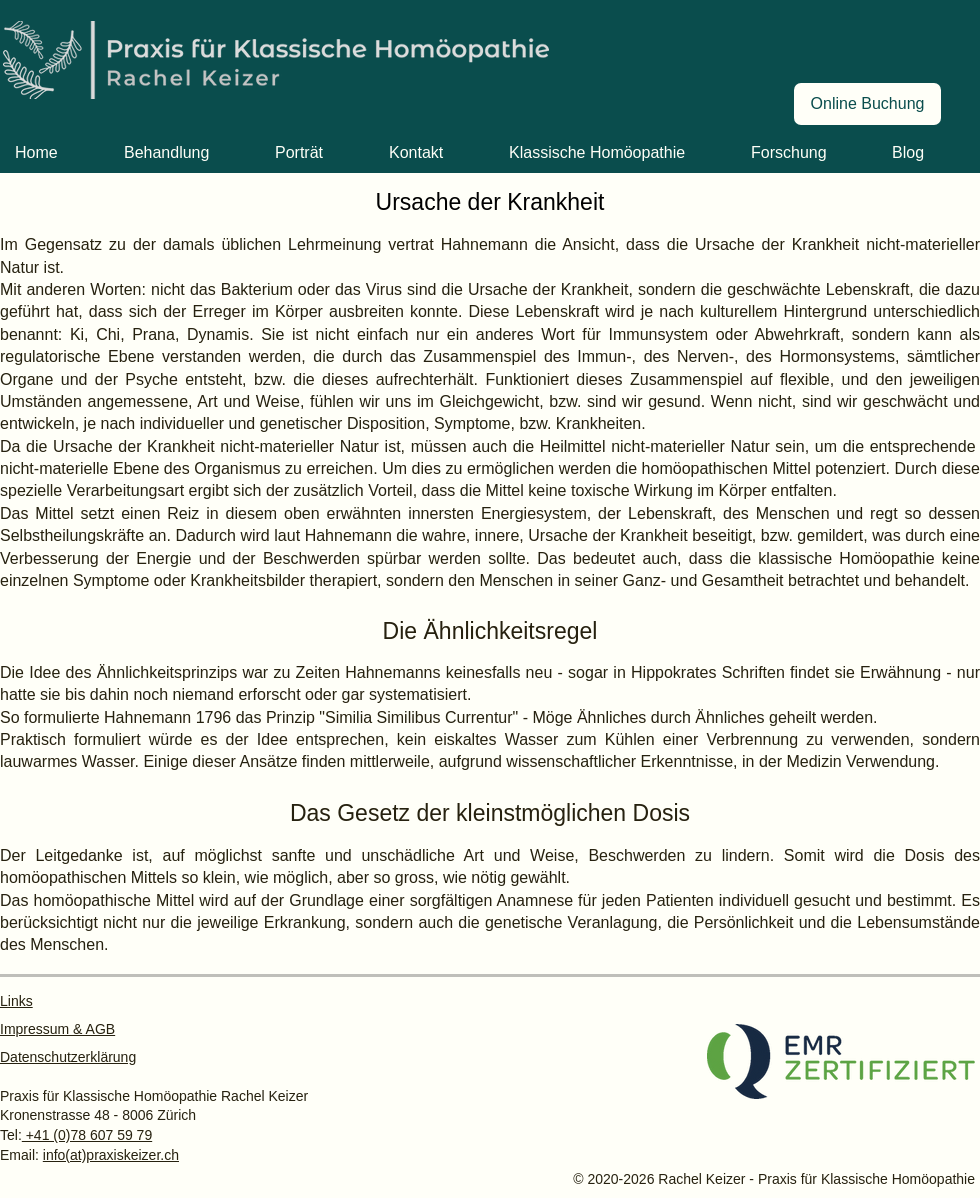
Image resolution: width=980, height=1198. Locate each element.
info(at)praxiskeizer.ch (111, 1155)
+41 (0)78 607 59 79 (87, 1135)
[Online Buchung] (867, 104)
